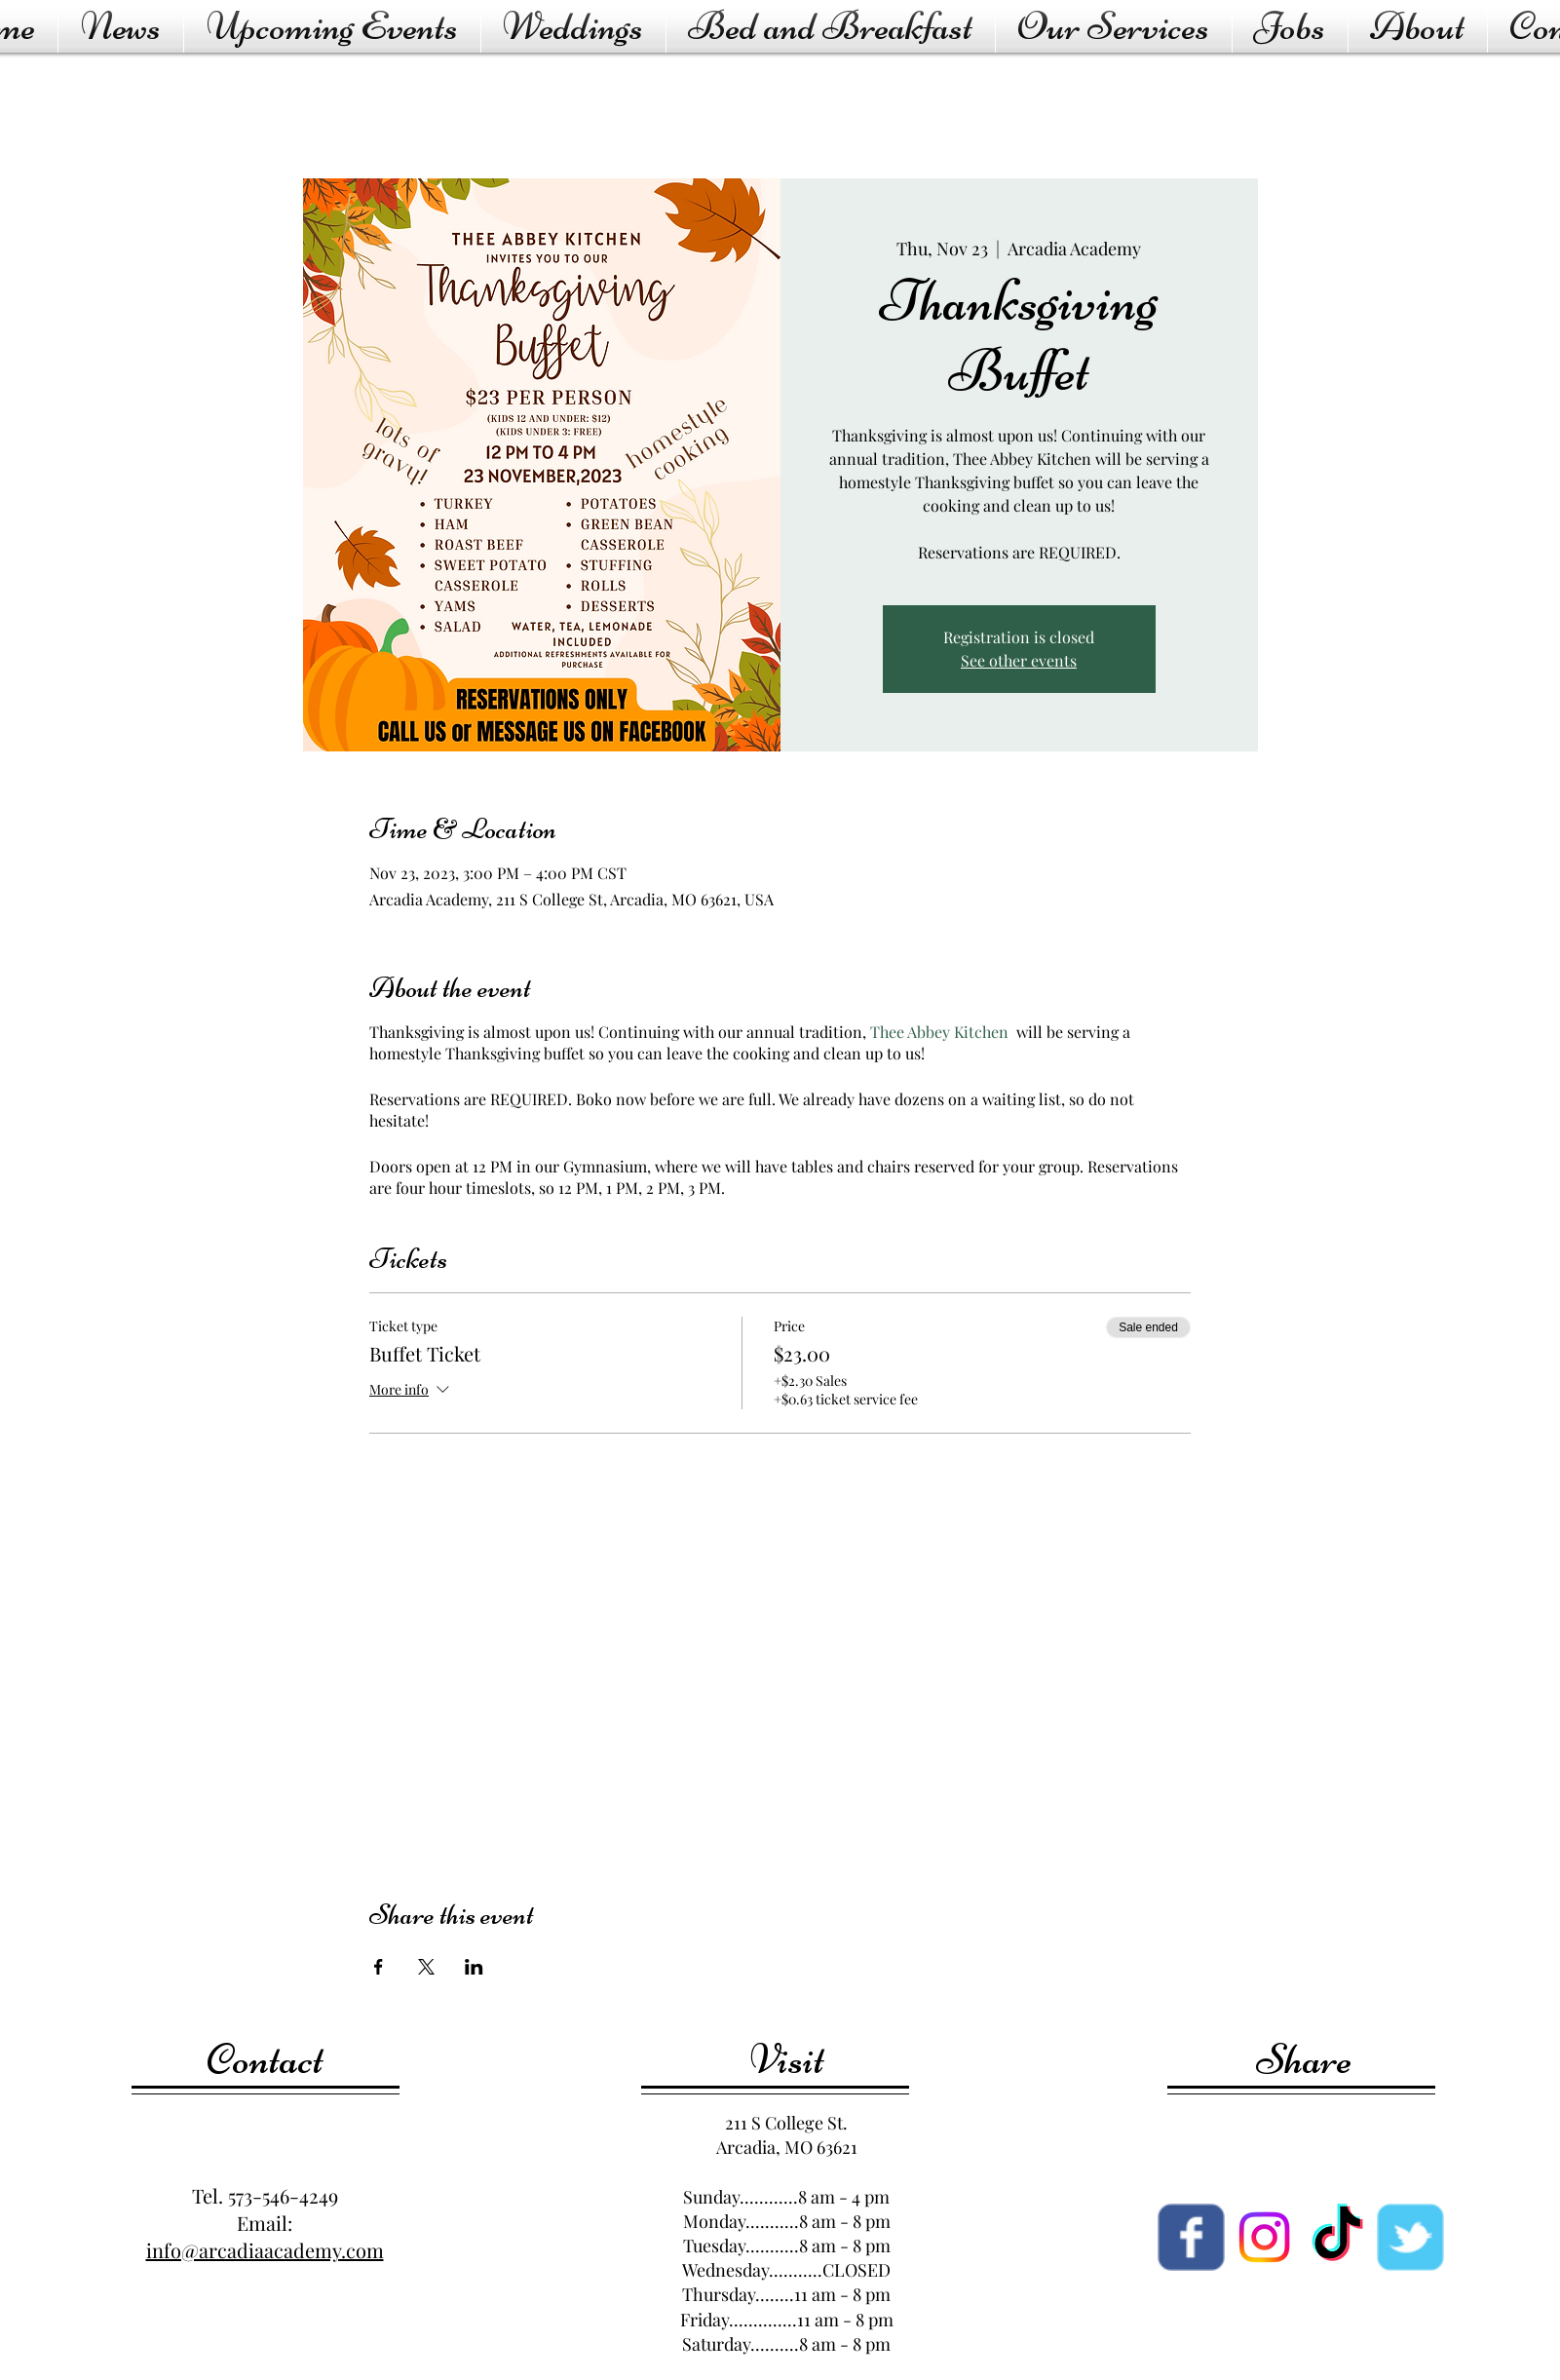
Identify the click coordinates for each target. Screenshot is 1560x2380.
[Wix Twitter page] (1410, 2237)
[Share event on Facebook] (378, 1967)
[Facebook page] (1191, 2237)
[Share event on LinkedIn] (474, 1967)
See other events (1019, 660)
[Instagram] (1264, 2237)
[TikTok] (1337, 2237)
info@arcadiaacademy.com (265, 2250)
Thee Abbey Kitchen (939, 1031)
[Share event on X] (426, 1967)
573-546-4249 (283, 2195)
